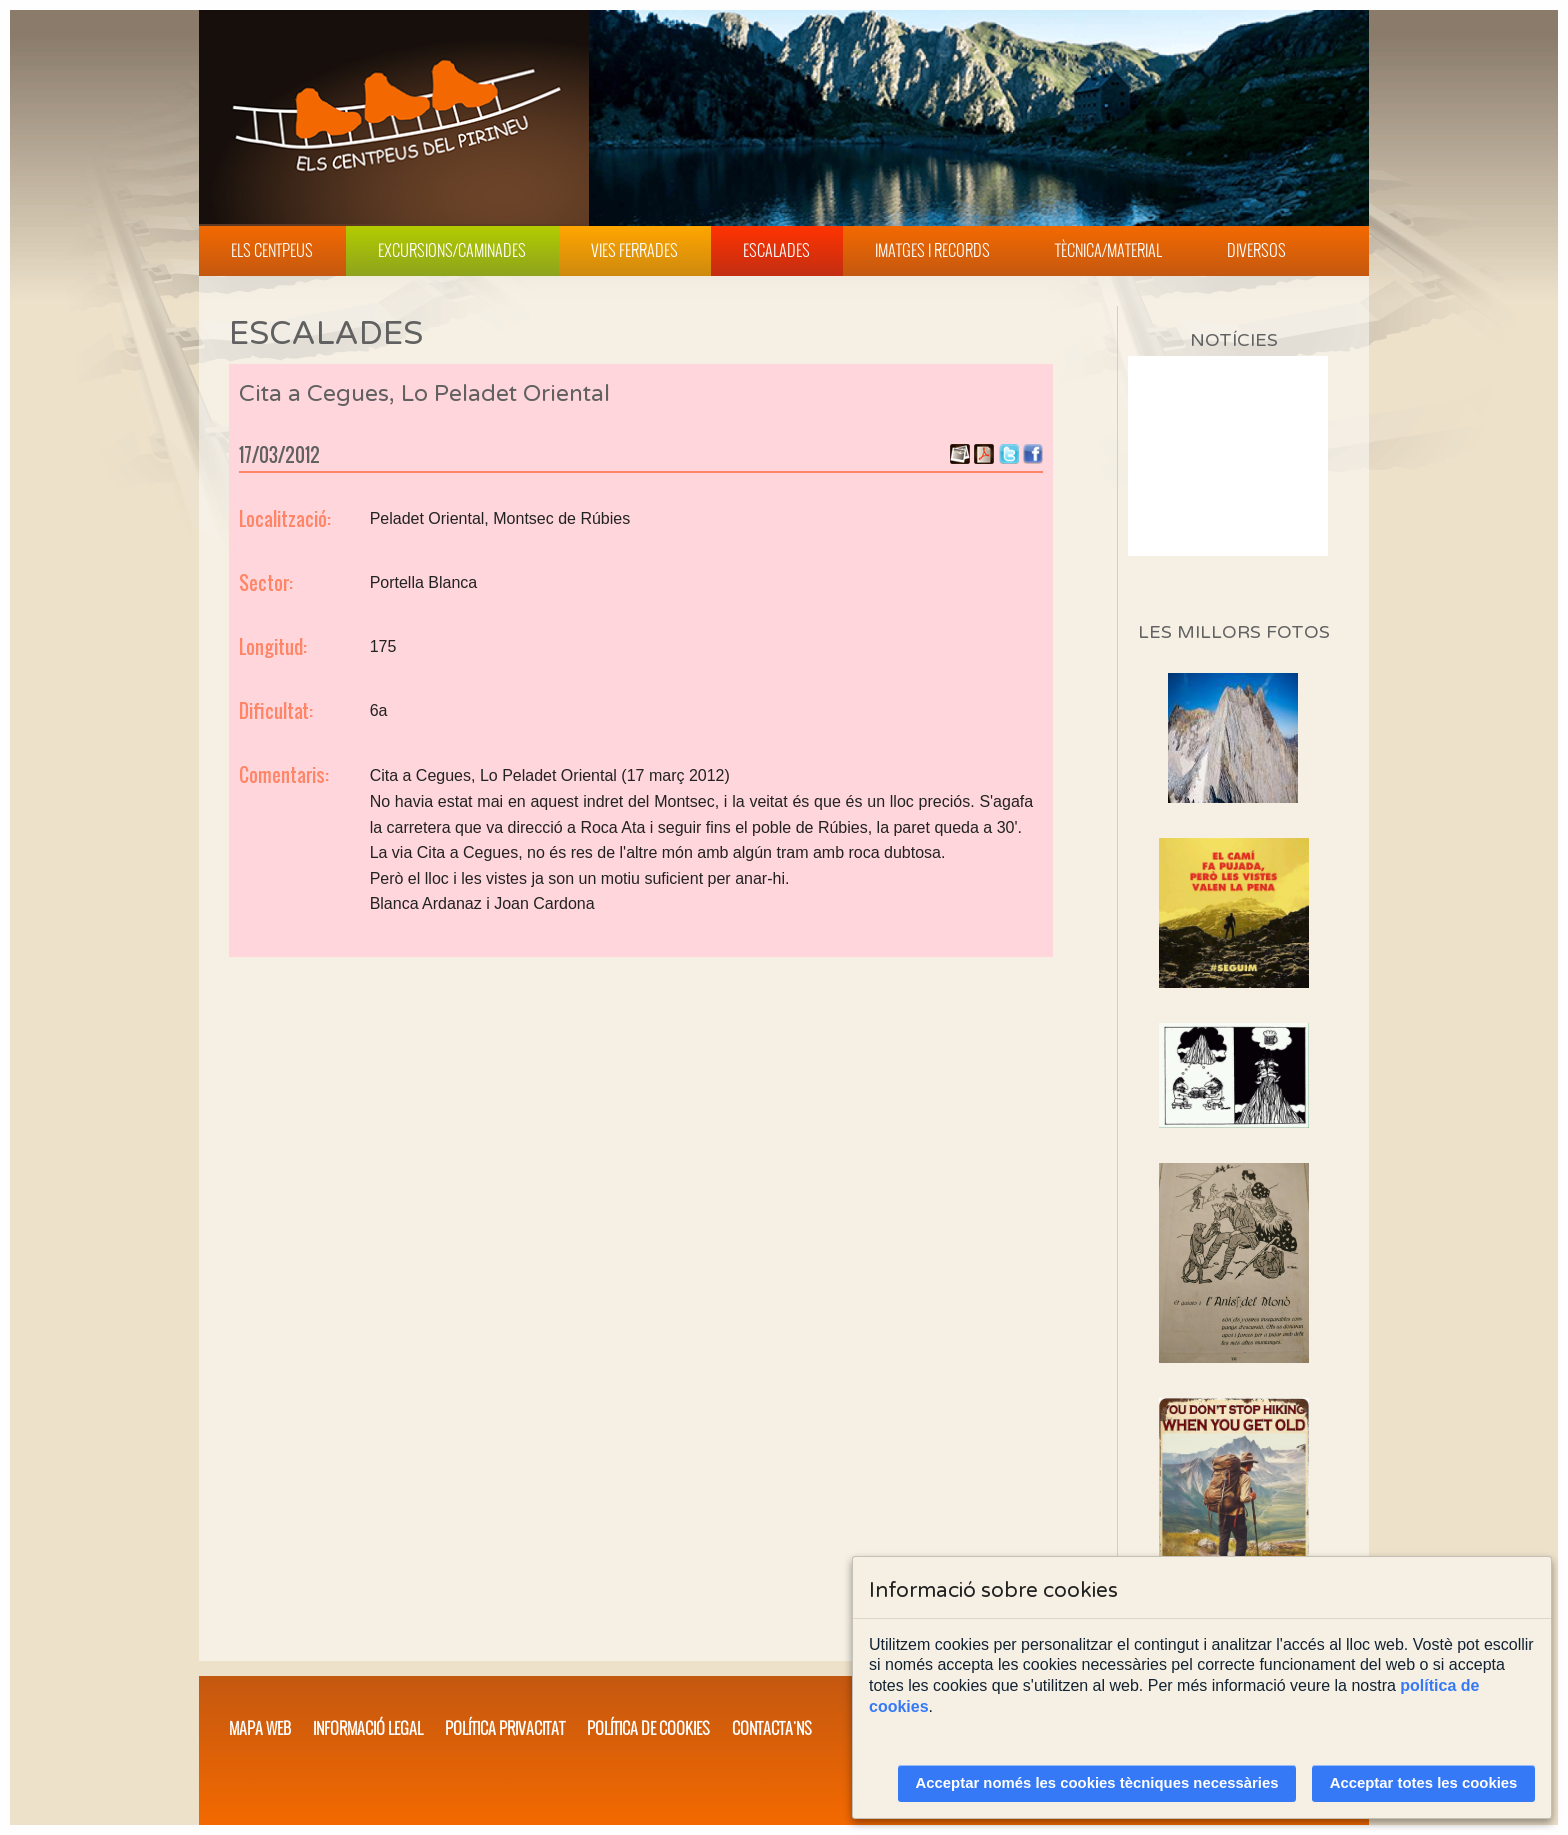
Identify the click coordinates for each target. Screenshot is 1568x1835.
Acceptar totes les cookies (1424, 1783)
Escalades (776, 250)
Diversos (1256, 250)
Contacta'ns (772, 1728)
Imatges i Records (932, 250)
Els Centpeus (272, 250)
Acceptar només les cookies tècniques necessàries (1097, 1783)
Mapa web (260, 1728)
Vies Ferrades (634, 250)
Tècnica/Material (1108, 250)
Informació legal (368, 1728)
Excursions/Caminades (452, 250)
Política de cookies (648, 1728)
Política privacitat (505, 1728)
